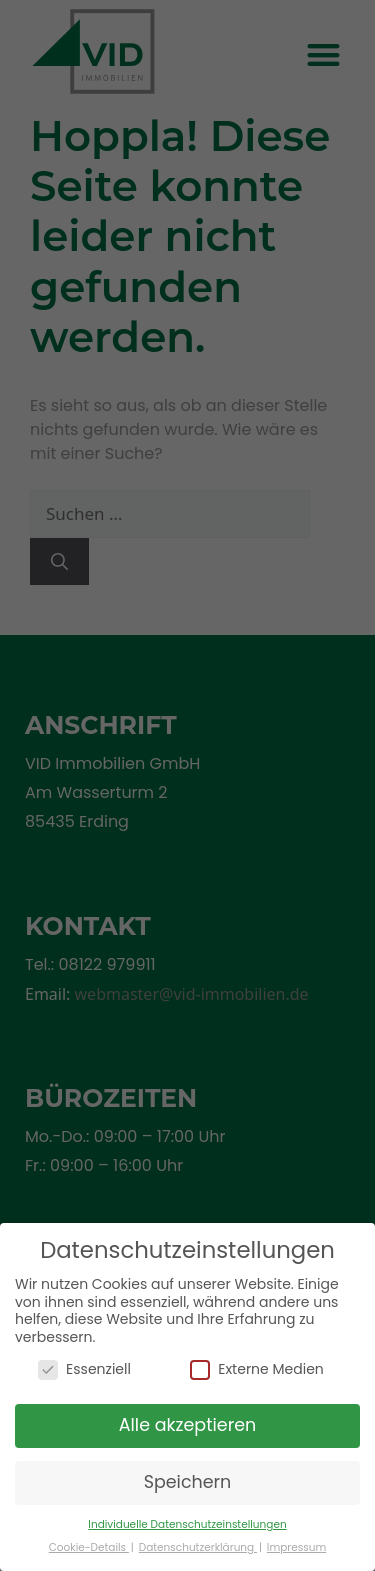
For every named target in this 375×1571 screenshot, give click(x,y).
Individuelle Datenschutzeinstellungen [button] (187, 1524)
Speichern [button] (188, 1482)
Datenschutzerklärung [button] (198, 1547)
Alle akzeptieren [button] (188, 1425)
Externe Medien (257, 1368)
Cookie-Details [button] (89, 1547)
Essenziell (84, 1368)
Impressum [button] (296, 1547)
